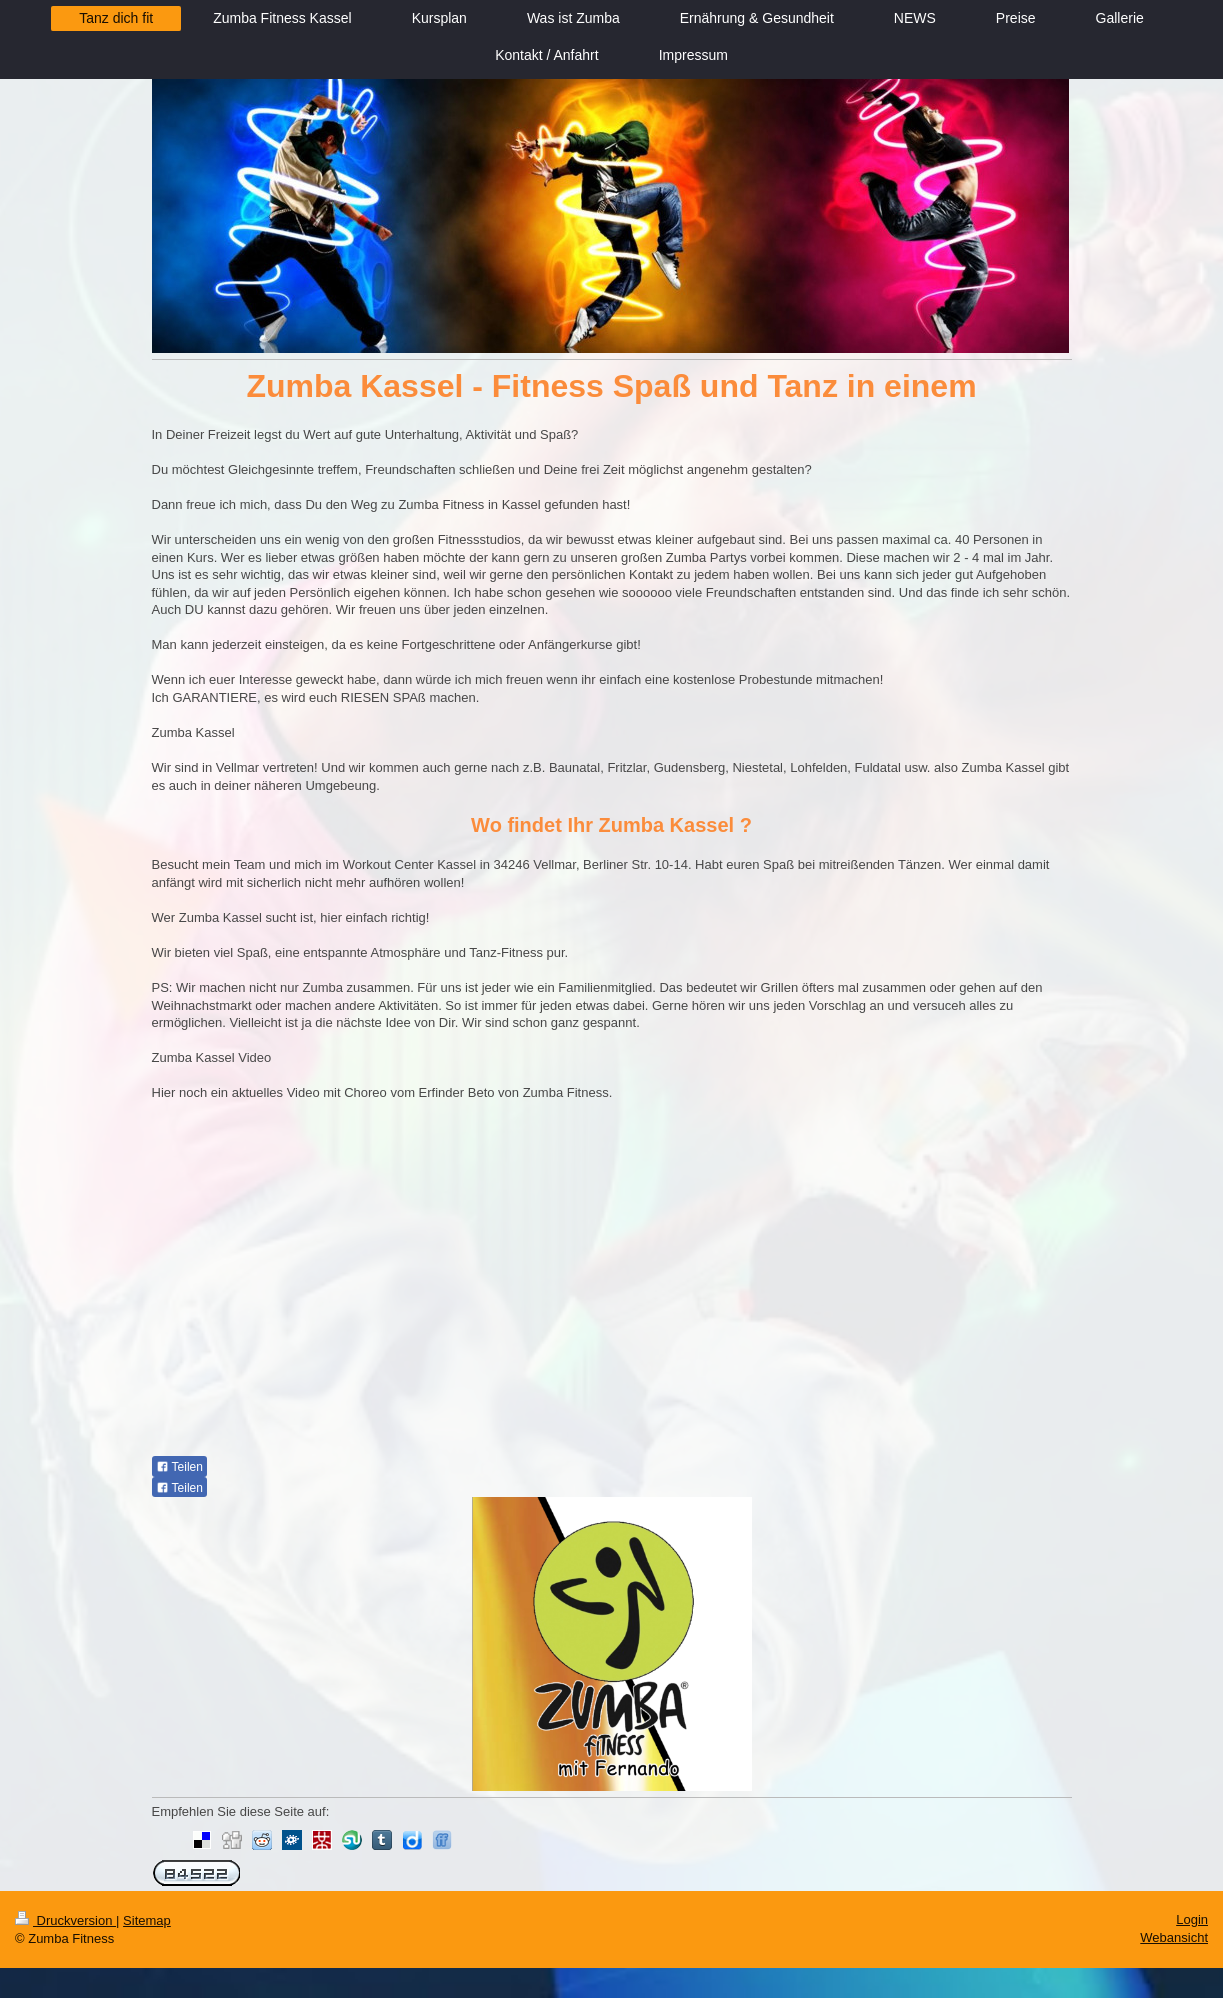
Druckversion (65, 1920)
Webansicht (1174, 1937)
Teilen (179, 1467)
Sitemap (147, 1920)
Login (1192, 1919)
